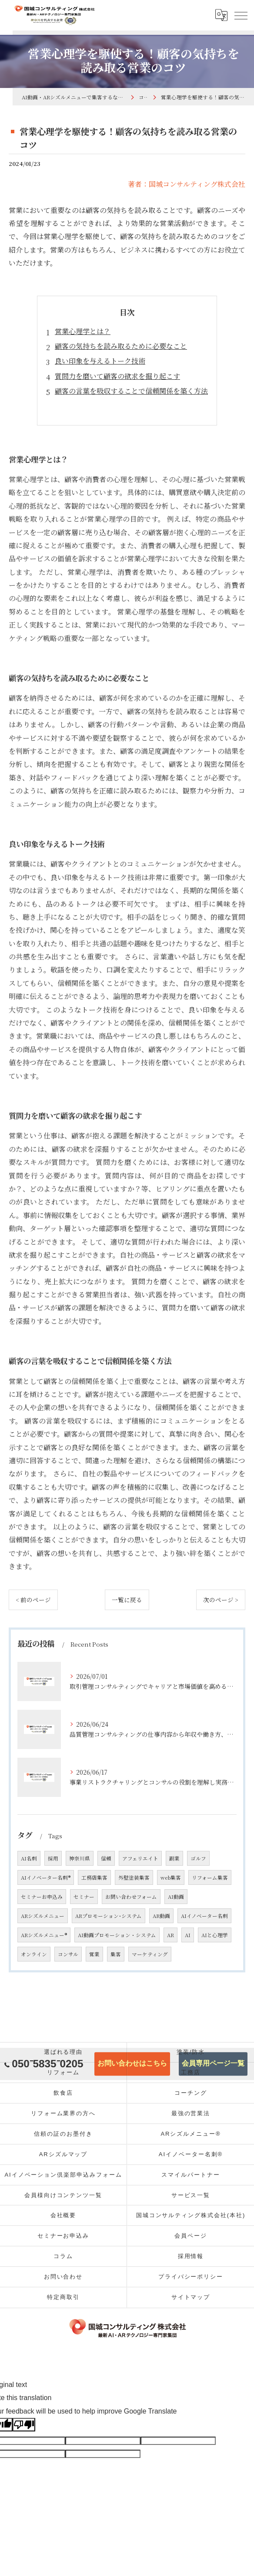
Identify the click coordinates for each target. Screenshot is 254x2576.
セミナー (84, 1896)
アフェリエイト (140, 1858)
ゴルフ (198, 1858)
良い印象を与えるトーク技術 (100, 361)
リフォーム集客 (210, 1877)
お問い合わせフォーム (131, 1896)
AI (187, 1934)
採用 (53, 1858)
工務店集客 (94, 1877)
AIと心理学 (214, 1934)
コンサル (68, 1954)
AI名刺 (29, 1858)
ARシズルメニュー (42, 1915)
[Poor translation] (24, 2424)
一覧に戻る (127, 1599)
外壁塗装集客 (134, 1877)
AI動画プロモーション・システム (117, 1934)
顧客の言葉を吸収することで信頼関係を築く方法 (131, 391)
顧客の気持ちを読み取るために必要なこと (121, 346)
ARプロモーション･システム (108, 1915)
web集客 (170, 1877)
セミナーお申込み (42, 1896)
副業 (174, 1858)
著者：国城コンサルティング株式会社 (186, 184)
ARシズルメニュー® (44, 1934)
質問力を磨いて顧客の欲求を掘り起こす (117, 376)
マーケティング (150, 1954)
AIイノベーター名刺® (45, 1877)
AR (170, 1934)
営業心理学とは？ (82, 331)
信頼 (106, 1858)
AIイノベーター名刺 (204, 1915)
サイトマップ (191, 2297)
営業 (94, 1954)
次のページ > (220, 1599)
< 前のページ (33, 1599)
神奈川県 (79, 1858)
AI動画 (176, 1896)
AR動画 (161, 1915)
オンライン (34, 1954)
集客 (115, 1954)
